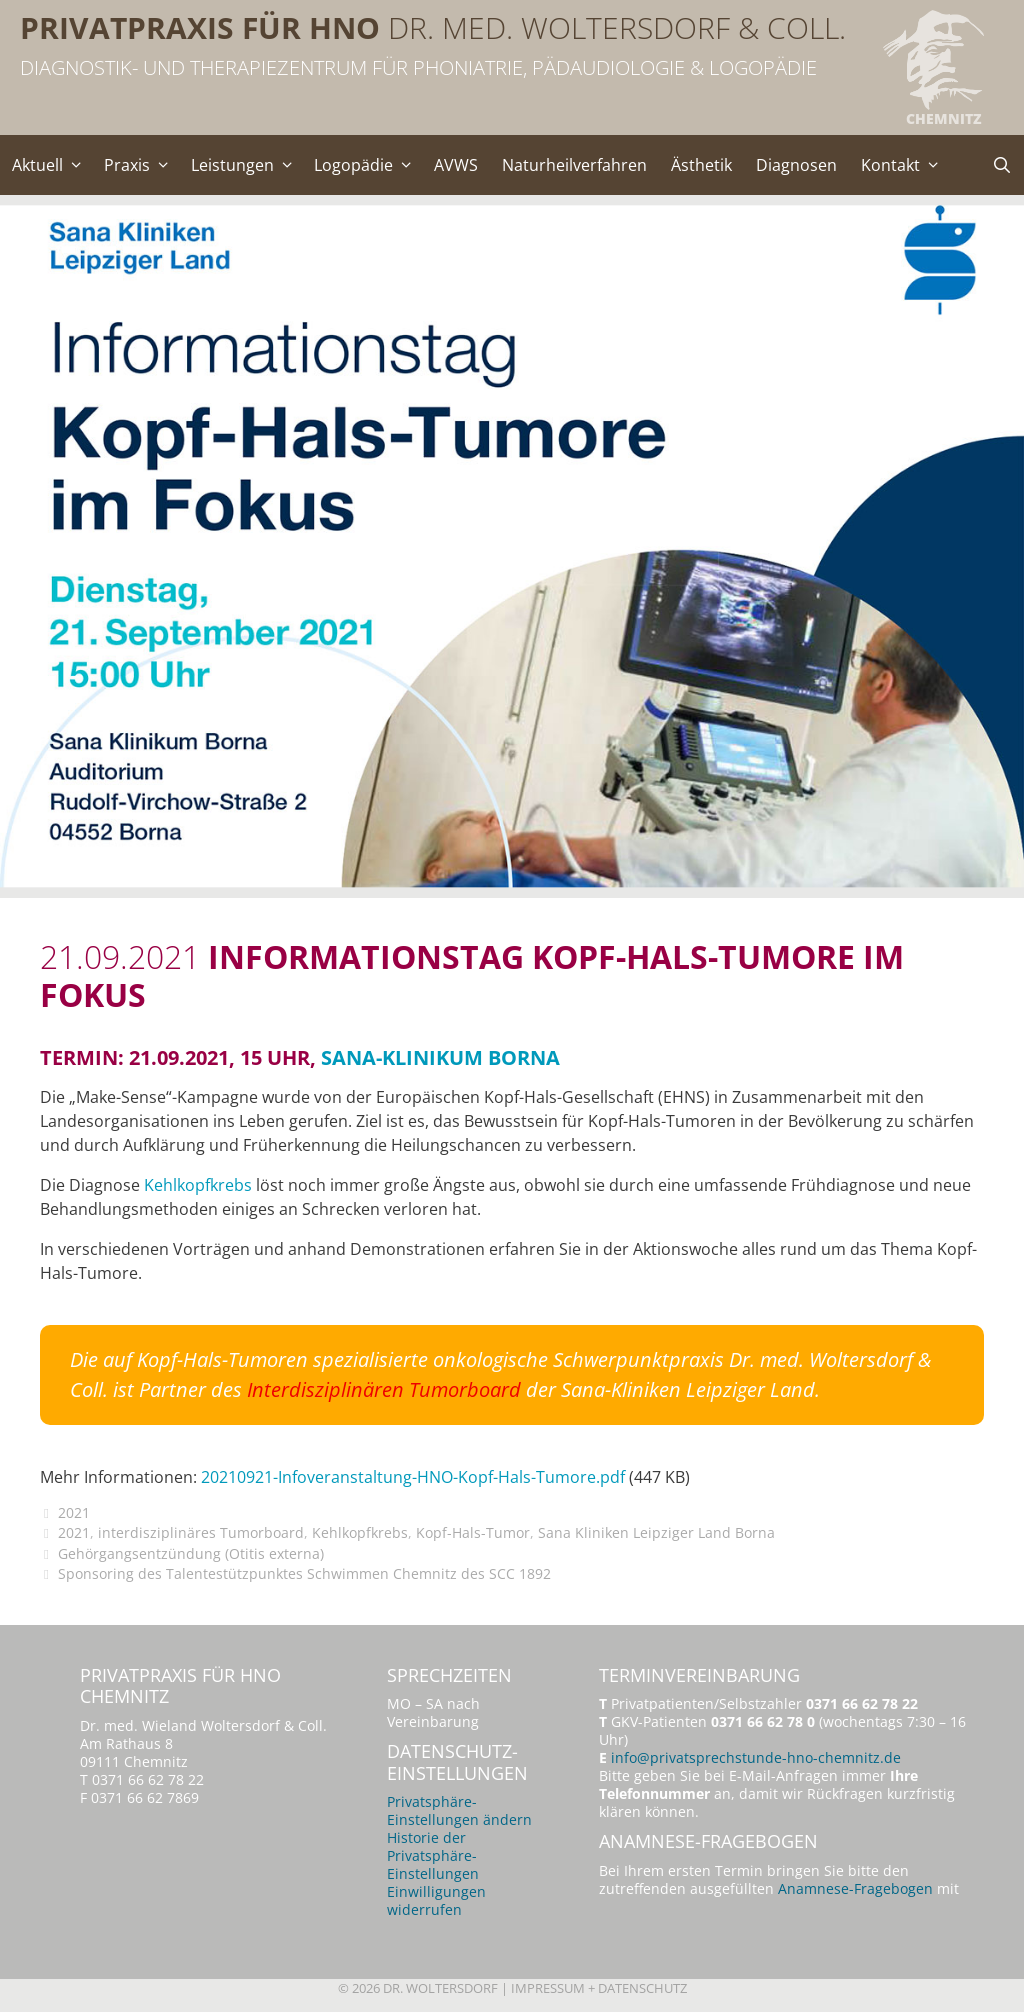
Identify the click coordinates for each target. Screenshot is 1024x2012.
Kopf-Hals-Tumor (473, 1532)
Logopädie (368, 165)
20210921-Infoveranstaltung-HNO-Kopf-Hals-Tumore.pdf (413, 1477)
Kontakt (905, 165)
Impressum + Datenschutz (599, 1988)
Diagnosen (796, 165)
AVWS (456, 165)
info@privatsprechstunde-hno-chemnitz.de (756, 1757)
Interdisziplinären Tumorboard (384, 1389)
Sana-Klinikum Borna (440, 1057)
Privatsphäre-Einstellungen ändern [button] (459, 1810)
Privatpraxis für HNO (200, 27)
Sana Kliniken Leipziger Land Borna (656, 1532)
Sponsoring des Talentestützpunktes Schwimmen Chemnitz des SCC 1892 (304, 1573)
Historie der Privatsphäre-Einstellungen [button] (433, 1855)
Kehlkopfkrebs (198, 1185)
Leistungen (247, 165)
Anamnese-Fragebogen (855, 1888)
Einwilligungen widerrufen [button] (436, 1900)
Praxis (141, 165)
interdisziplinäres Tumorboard (201, 1532)
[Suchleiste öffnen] (1001, 165)
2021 (74, 1512)
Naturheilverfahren (574, 165)
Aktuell (52, 165)
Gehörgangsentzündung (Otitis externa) (191, 1553)
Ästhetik (701, 165)
